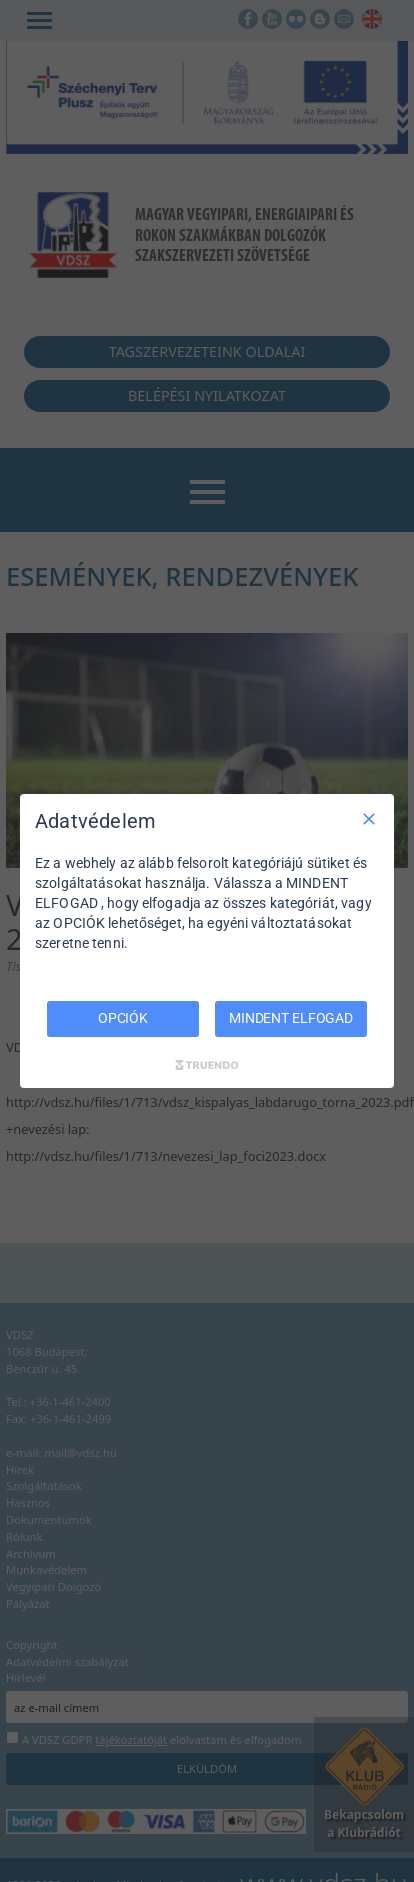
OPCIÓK (123, 1018)
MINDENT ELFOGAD (291, 1018)
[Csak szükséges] (369, 819)
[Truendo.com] (207, 1065)
